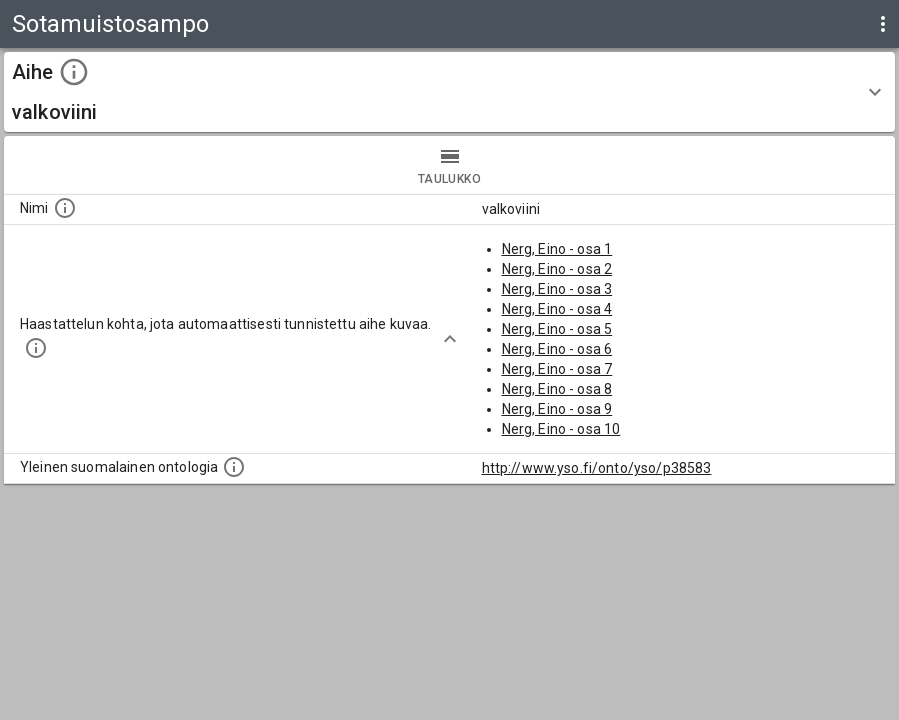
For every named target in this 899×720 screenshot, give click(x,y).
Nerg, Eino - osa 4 (557, 309)
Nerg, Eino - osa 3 (557, 289)
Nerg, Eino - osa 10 (561, 429)
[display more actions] (883, 24)
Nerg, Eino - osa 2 (557, 269)
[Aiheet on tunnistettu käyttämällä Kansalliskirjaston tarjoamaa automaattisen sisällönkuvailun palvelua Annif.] (36, 348)
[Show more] (450, 339)
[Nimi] (65, 208)
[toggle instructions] (74, 72)
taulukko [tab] (449, 165)
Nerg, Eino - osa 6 (557, 349)
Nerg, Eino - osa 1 (557, 249)
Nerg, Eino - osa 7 (557, 369)
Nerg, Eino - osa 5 (557, 329)
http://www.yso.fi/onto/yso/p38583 (597, 468)
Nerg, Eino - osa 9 (557, 409)
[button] (449, 92)
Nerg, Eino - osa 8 (557, 389)
